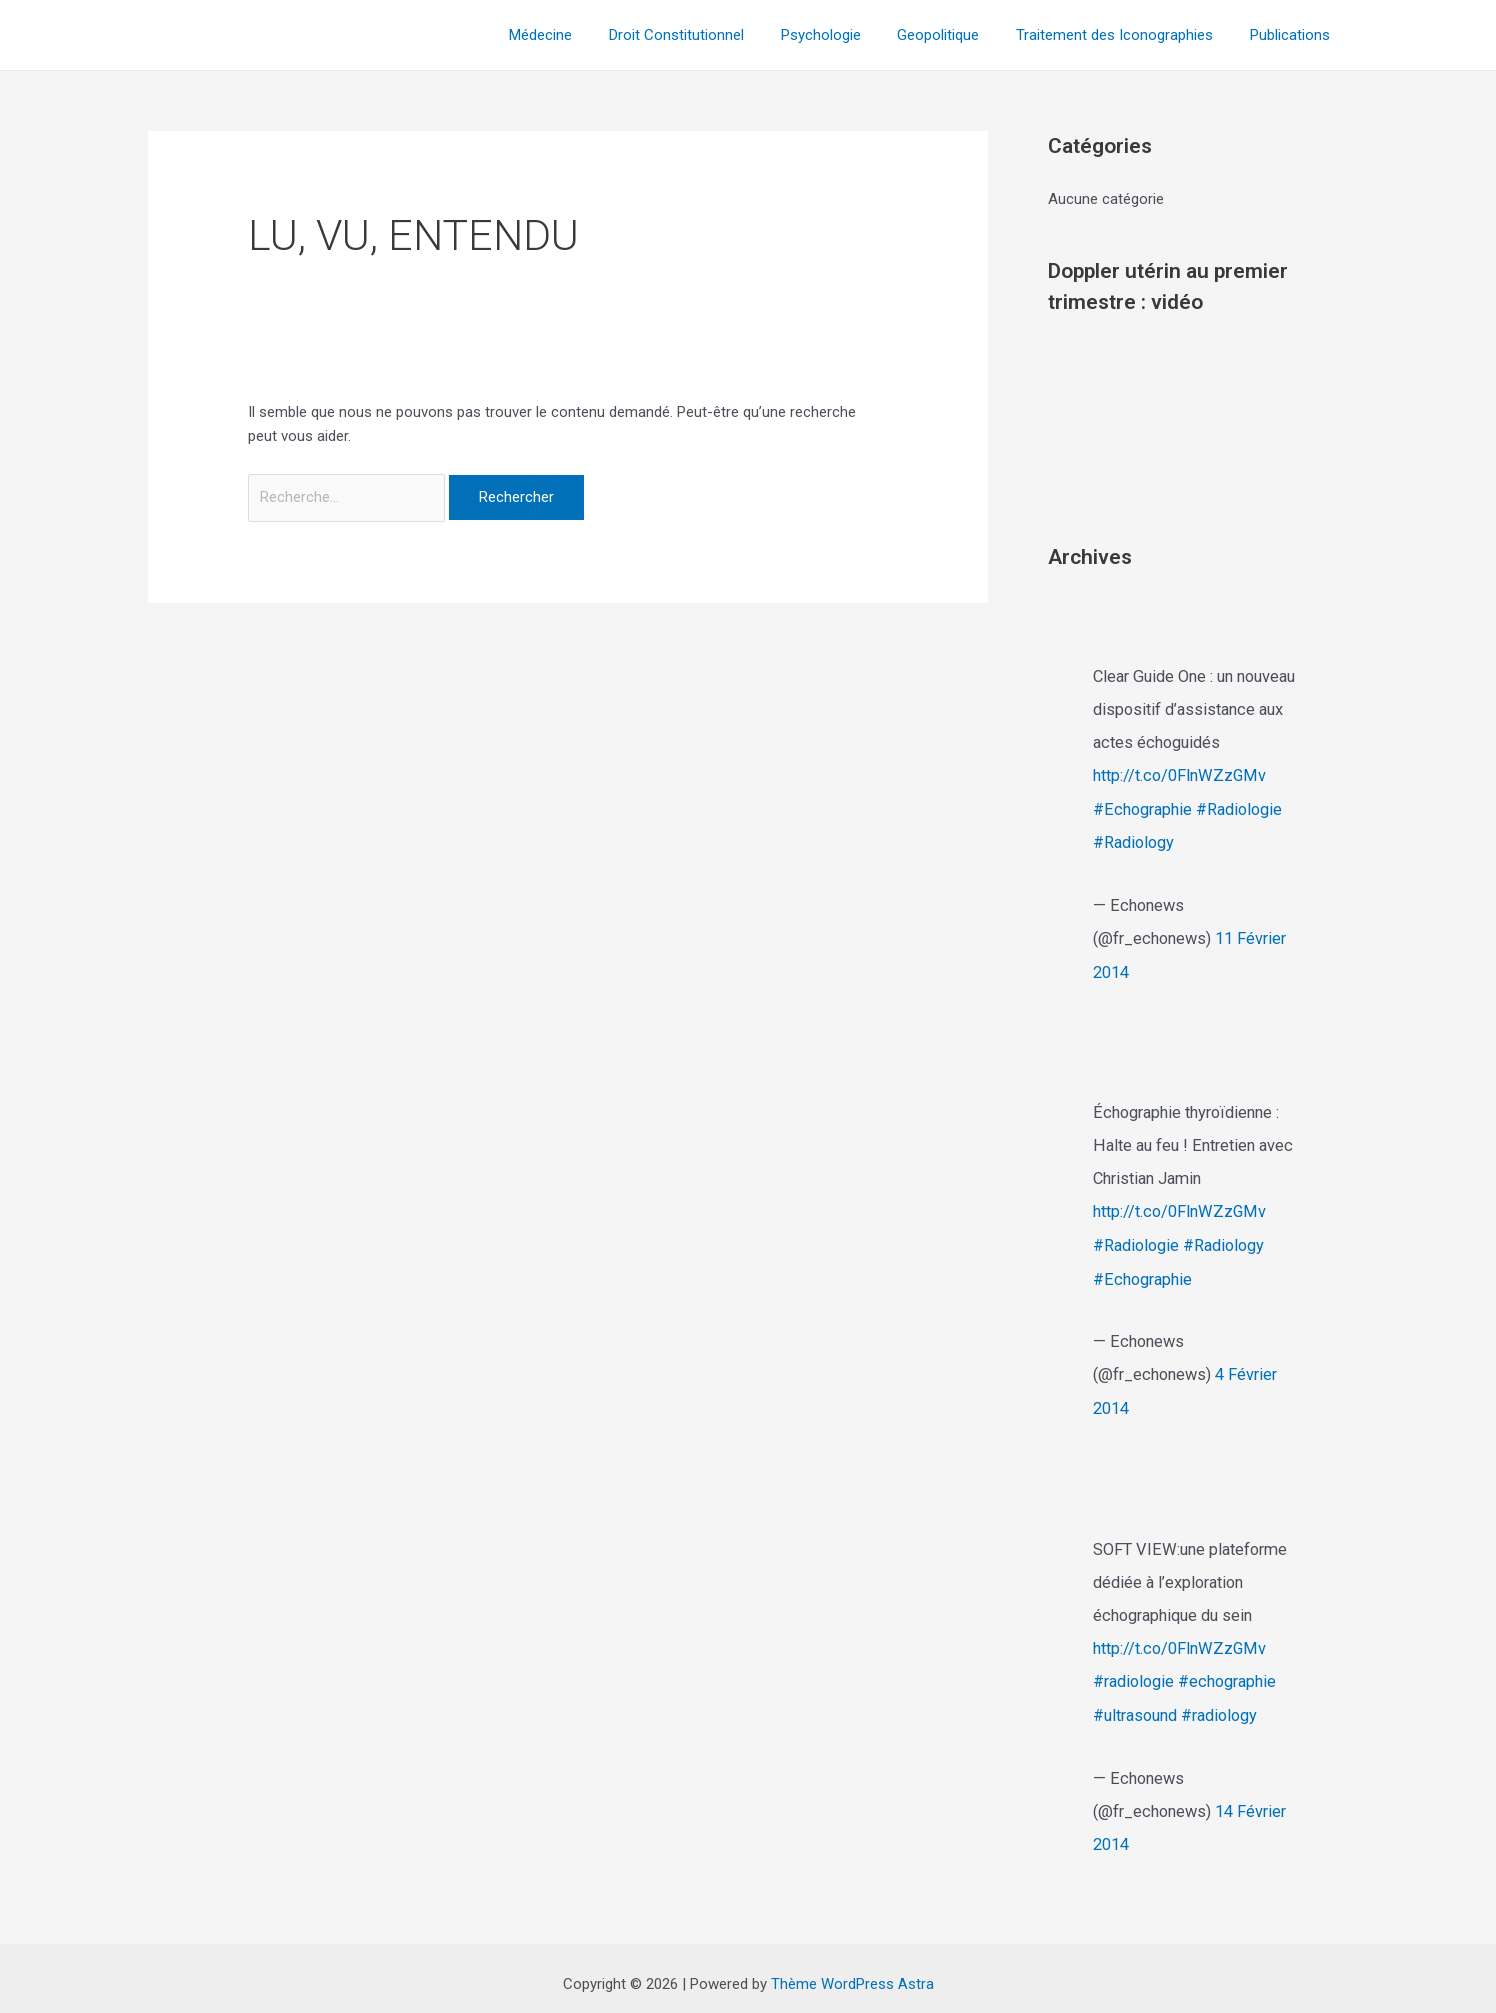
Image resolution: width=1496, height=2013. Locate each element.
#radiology (1219, 1706)
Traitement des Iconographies (1124, 35)
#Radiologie (1239, 808)
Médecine (577, 35)
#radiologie (1133, 1673)
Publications (1293, 35)
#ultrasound (1135, 1706)
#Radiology (1133, 841)
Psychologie (844, 35)
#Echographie (1142, 808)
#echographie (1227, 1673)
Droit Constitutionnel (706, 35)
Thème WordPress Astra (852, 1973)
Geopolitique (955, 35)
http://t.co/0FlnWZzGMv (1180, 775)
